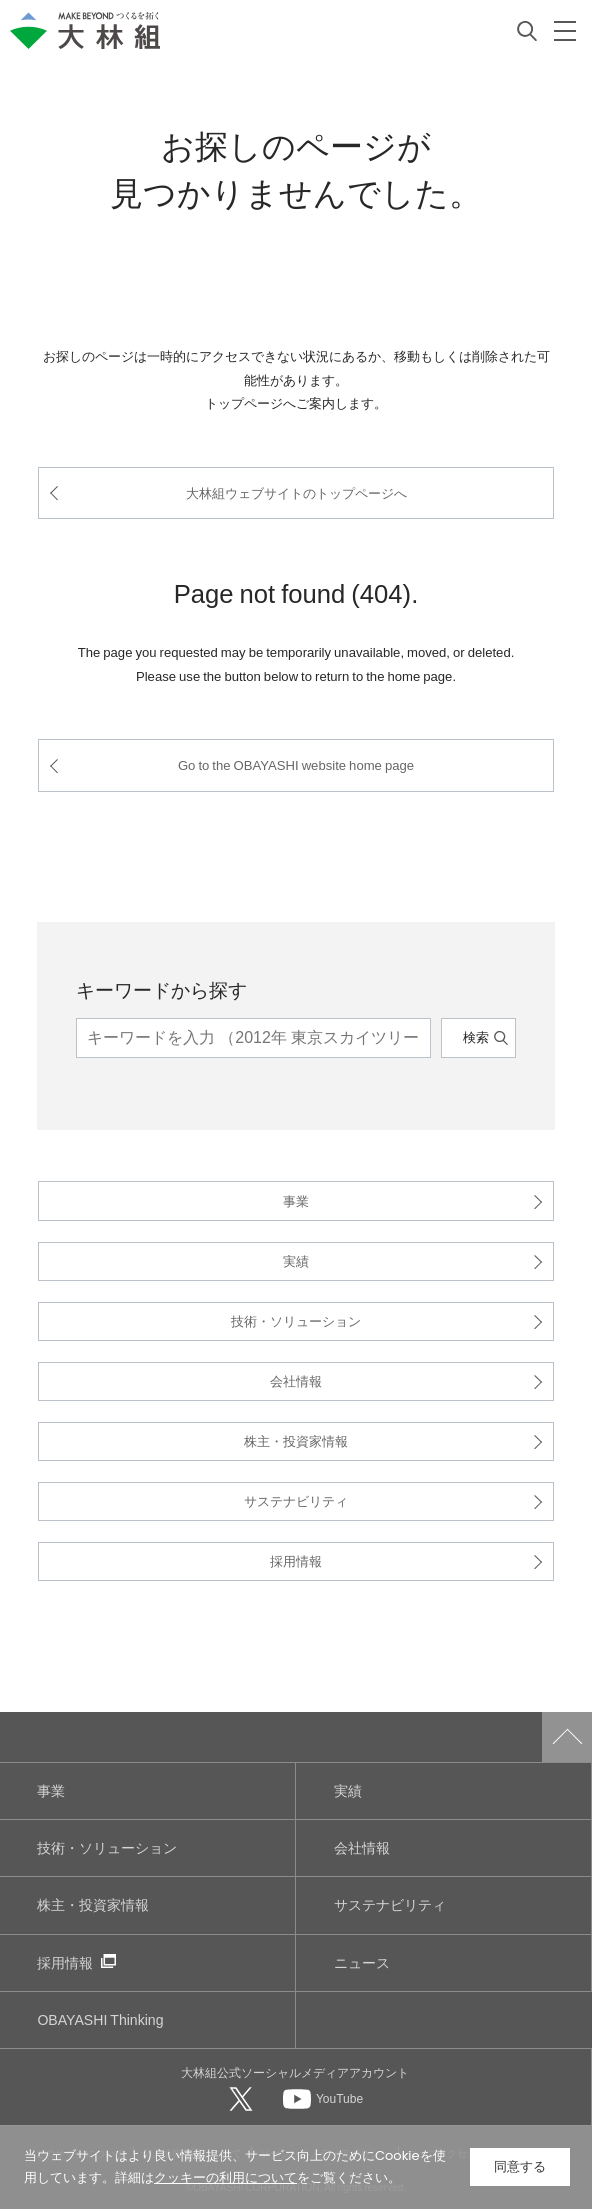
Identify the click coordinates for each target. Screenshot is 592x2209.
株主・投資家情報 (296, 1440)
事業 (296, 1200)
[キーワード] (253, 1038)
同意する (520, 2166)
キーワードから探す (161, 989)
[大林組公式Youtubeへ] (323, 2098)
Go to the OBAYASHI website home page (296, 764)
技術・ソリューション (296, 1320)
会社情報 (296, 1380)
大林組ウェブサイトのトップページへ (296, 492)
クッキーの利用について (225, 2177)
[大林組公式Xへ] (243, 2098)
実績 (296, 1260)
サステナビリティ (296, 1500)
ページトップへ (567, 1737)
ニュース (362, 1962)
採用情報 (296, 1560)
